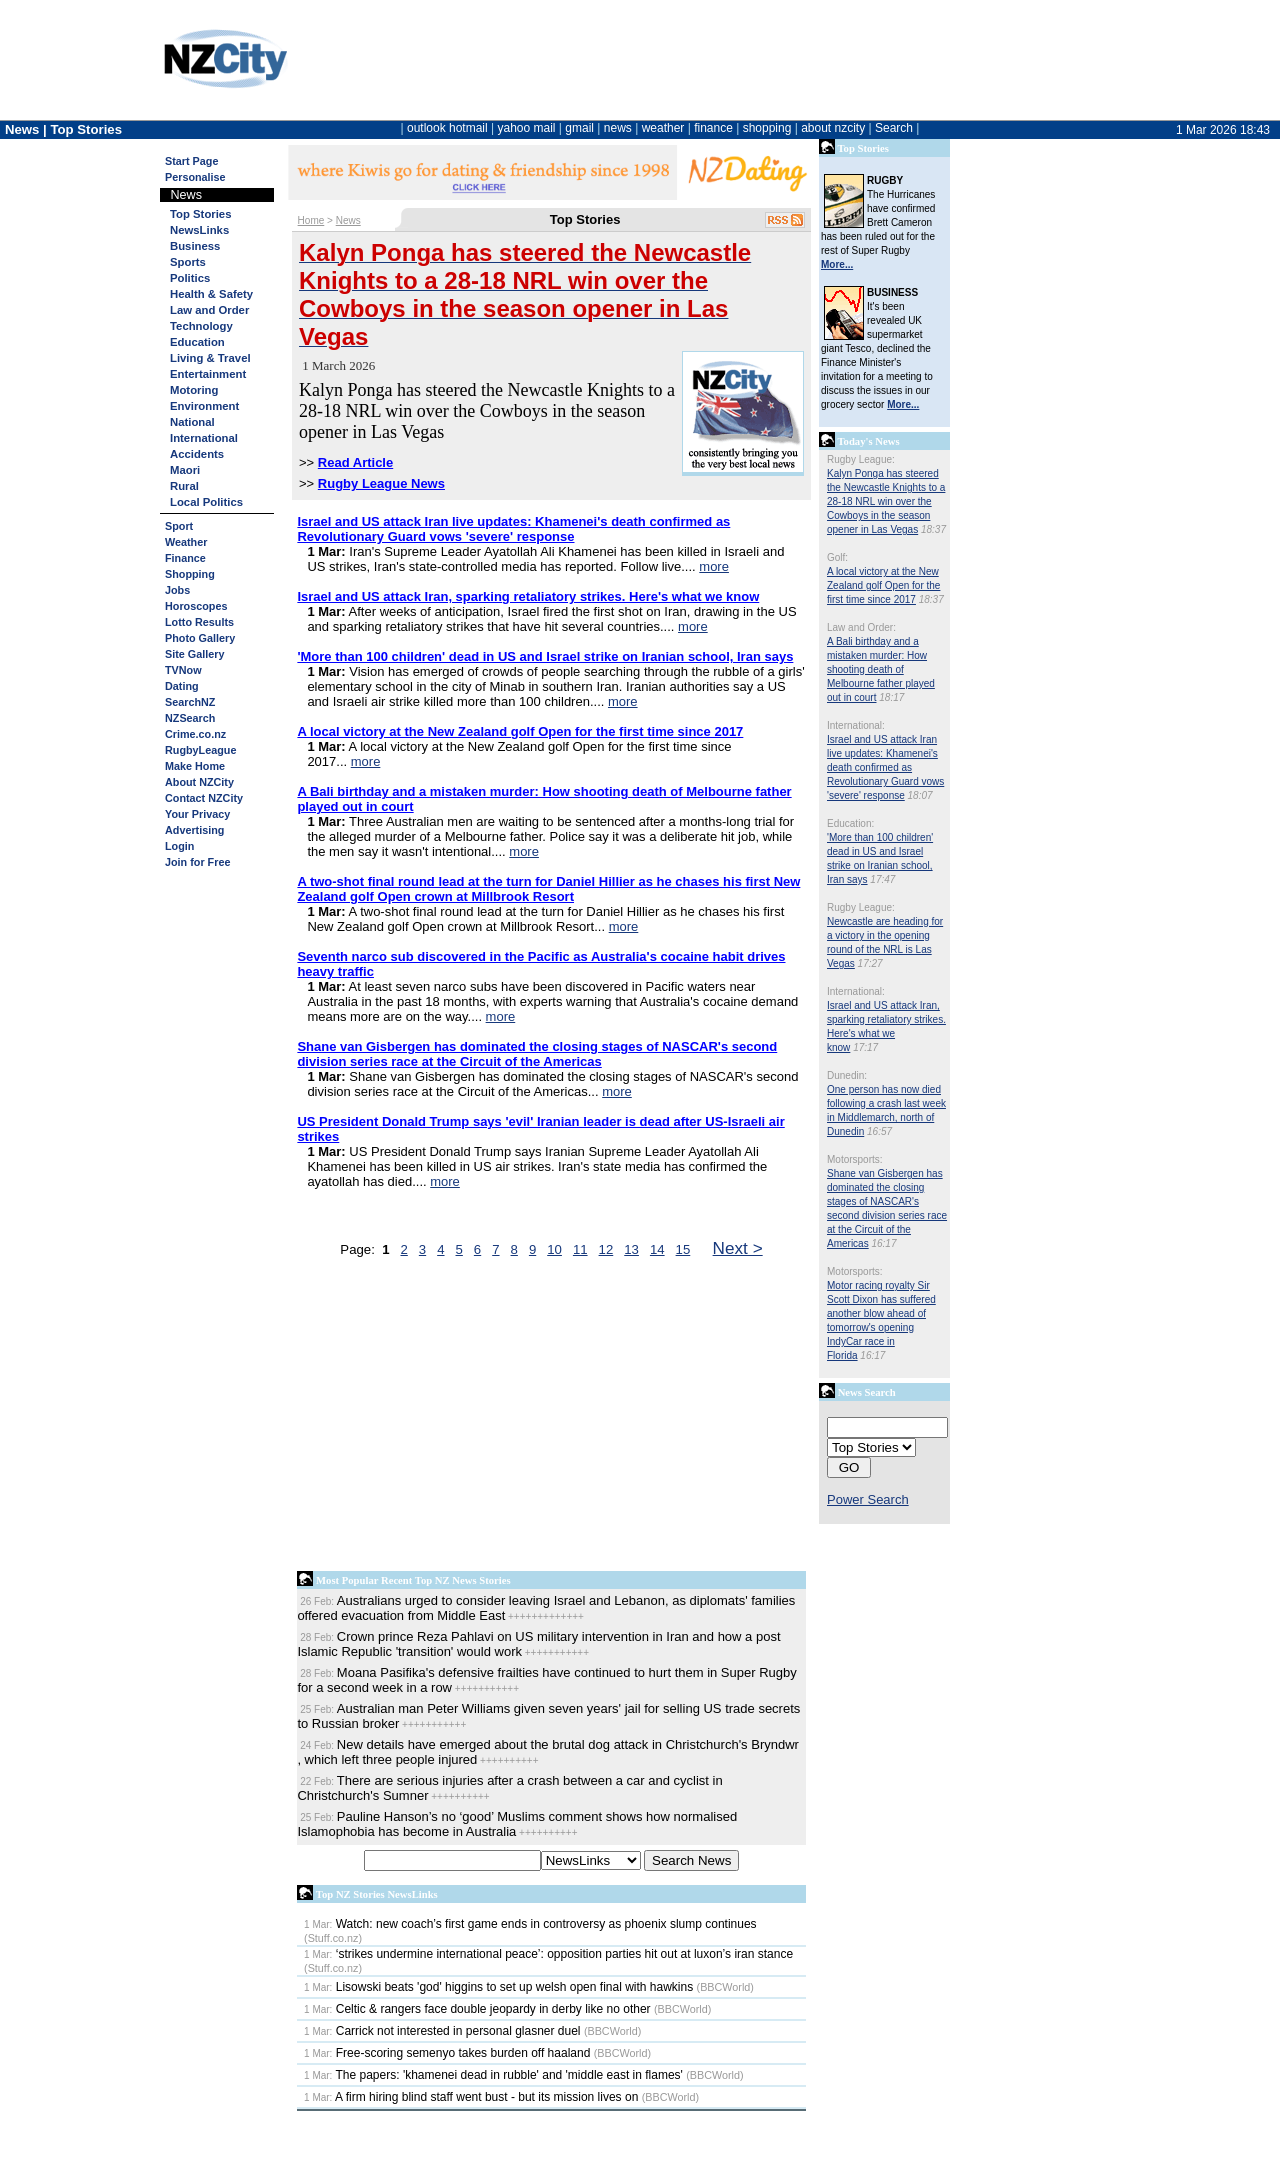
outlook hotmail (447, 128)
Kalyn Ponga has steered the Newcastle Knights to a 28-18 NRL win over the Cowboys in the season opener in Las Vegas (886, 501)
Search (894, 128)
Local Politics (206, 502)
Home (311, 220)
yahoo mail (527, 128)
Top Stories (200, 214)
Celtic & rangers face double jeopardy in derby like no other (477, 2009)
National (192, 422)
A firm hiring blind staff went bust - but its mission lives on (471, 2097)
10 (554, 1249)
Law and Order (209, 310)
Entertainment (208, 374)
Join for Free (197, 862)
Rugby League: (861, 459)
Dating (182, 686)
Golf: (837, 557)
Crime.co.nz (195, 734)
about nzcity (833, 128)
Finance (185, 558)
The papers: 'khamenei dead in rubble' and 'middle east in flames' (493, 2075)
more (714, 566)
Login (179, 846)
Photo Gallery (200, 638)
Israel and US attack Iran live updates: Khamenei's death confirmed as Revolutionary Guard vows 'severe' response (885, 767)
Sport (179, 526)
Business (195, 246)
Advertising (194, 830)
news (618, 128)
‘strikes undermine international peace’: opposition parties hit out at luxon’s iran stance (548, 1954)
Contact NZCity (204, 798)
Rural (184, 486)
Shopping (190, 574)
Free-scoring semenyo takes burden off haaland (447, 2053)
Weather (186, 542)
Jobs (177, 590)
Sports (188, 262)
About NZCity (199, 782)
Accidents (197, 454)
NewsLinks (199, 230)
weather (663, 128)
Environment (204, 406)
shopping (767, 128)
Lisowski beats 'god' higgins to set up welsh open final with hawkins (498, 1987)
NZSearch (190, 718)
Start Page (191, 161)
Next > (738, 1248)
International (204, 438)
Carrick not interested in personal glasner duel (442, 2031)
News (348, 220)
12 (606, 1249)
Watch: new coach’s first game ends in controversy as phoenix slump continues (530, 1924)
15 (683, 1249)
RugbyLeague (200, 750)
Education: (850, 823)
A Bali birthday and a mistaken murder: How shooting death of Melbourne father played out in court (881, 669)
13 (631, 1249)
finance (713, 128)
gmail (579, 128)
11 (580, 1249)
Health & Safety (211, 294)
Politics (190, 278)
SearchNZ (190, 702)
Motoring (194, 390)
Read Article (355, 462)
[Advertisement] (551, 1419)
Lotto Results (199, 622)
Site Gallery (194, 654)
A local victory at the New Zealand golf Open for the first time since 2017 (883, 585)
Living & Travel (210, 358)
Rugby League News (381, 483)
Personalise (195, 177)
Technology (201, 326)
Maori (185, 470)
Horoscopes (196, 606)
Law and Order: (861, 627)
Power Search (868, 1499)
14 (657, 1249)
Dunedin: (847, 1075)
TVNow (183, 670)
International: (856, 725)
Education (197, 342)
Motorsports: (855, 1159)
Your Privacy (197, 814)
